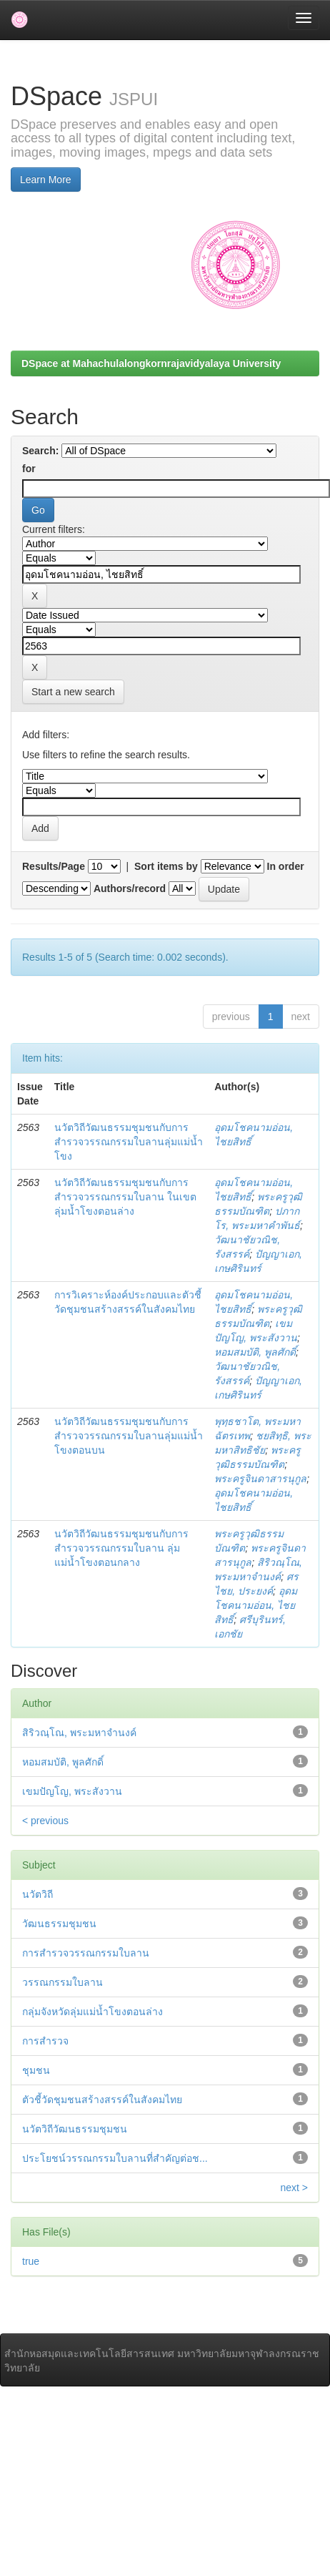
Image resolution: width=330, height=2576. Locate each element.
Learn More (45, 179)
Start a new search (73, 691)
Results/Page (53, 866)
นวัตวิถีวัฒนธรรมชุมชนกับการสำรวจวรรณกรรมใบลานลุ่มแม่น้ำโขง (128, 1142)
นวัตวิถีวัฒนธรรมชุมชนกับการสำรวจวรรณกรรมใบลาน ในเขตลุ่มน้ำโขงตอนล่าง (125, 1197)
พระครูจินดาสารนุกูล (260, 1478)
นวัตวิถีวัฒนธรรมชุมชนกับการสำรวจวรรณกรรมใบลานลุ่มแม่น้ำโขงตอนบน (128, 1436)
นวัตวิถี (37, 1894)
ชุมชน (36, 2070)
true (30, 2261)
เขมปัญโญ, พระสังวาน (72, 1791)
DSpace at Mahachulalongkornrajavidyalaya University (151, 363)
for (29, 468)
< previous (45, 1820)
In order (285, 866)
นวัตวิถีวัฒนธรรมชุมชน (74, 2129)
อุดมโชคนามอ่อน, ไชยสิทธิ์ (255, 1605)
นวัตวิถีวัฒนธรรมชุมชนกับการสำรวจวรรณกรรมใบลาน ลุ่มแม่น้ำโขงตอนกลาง (121, 1548)
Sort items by (166, 866)
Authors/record (130, 888)
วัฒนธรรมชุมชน (59, 1923)
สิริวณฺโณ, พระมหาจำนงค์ (79, 1732)
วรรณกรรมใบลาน (62, 1982)
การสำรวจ (45, 2041)
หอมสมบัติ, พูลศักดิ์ (255, 1352)
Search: (40, 450)
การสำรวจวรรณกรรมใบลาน (85, 1953)
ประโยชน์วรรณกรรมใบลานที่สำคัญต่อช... (115, 2158)
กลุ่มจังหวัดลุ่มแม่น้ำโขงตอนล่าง (92, 2011)
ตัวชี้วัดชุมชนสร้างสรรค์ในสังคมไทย (102, 2099)
